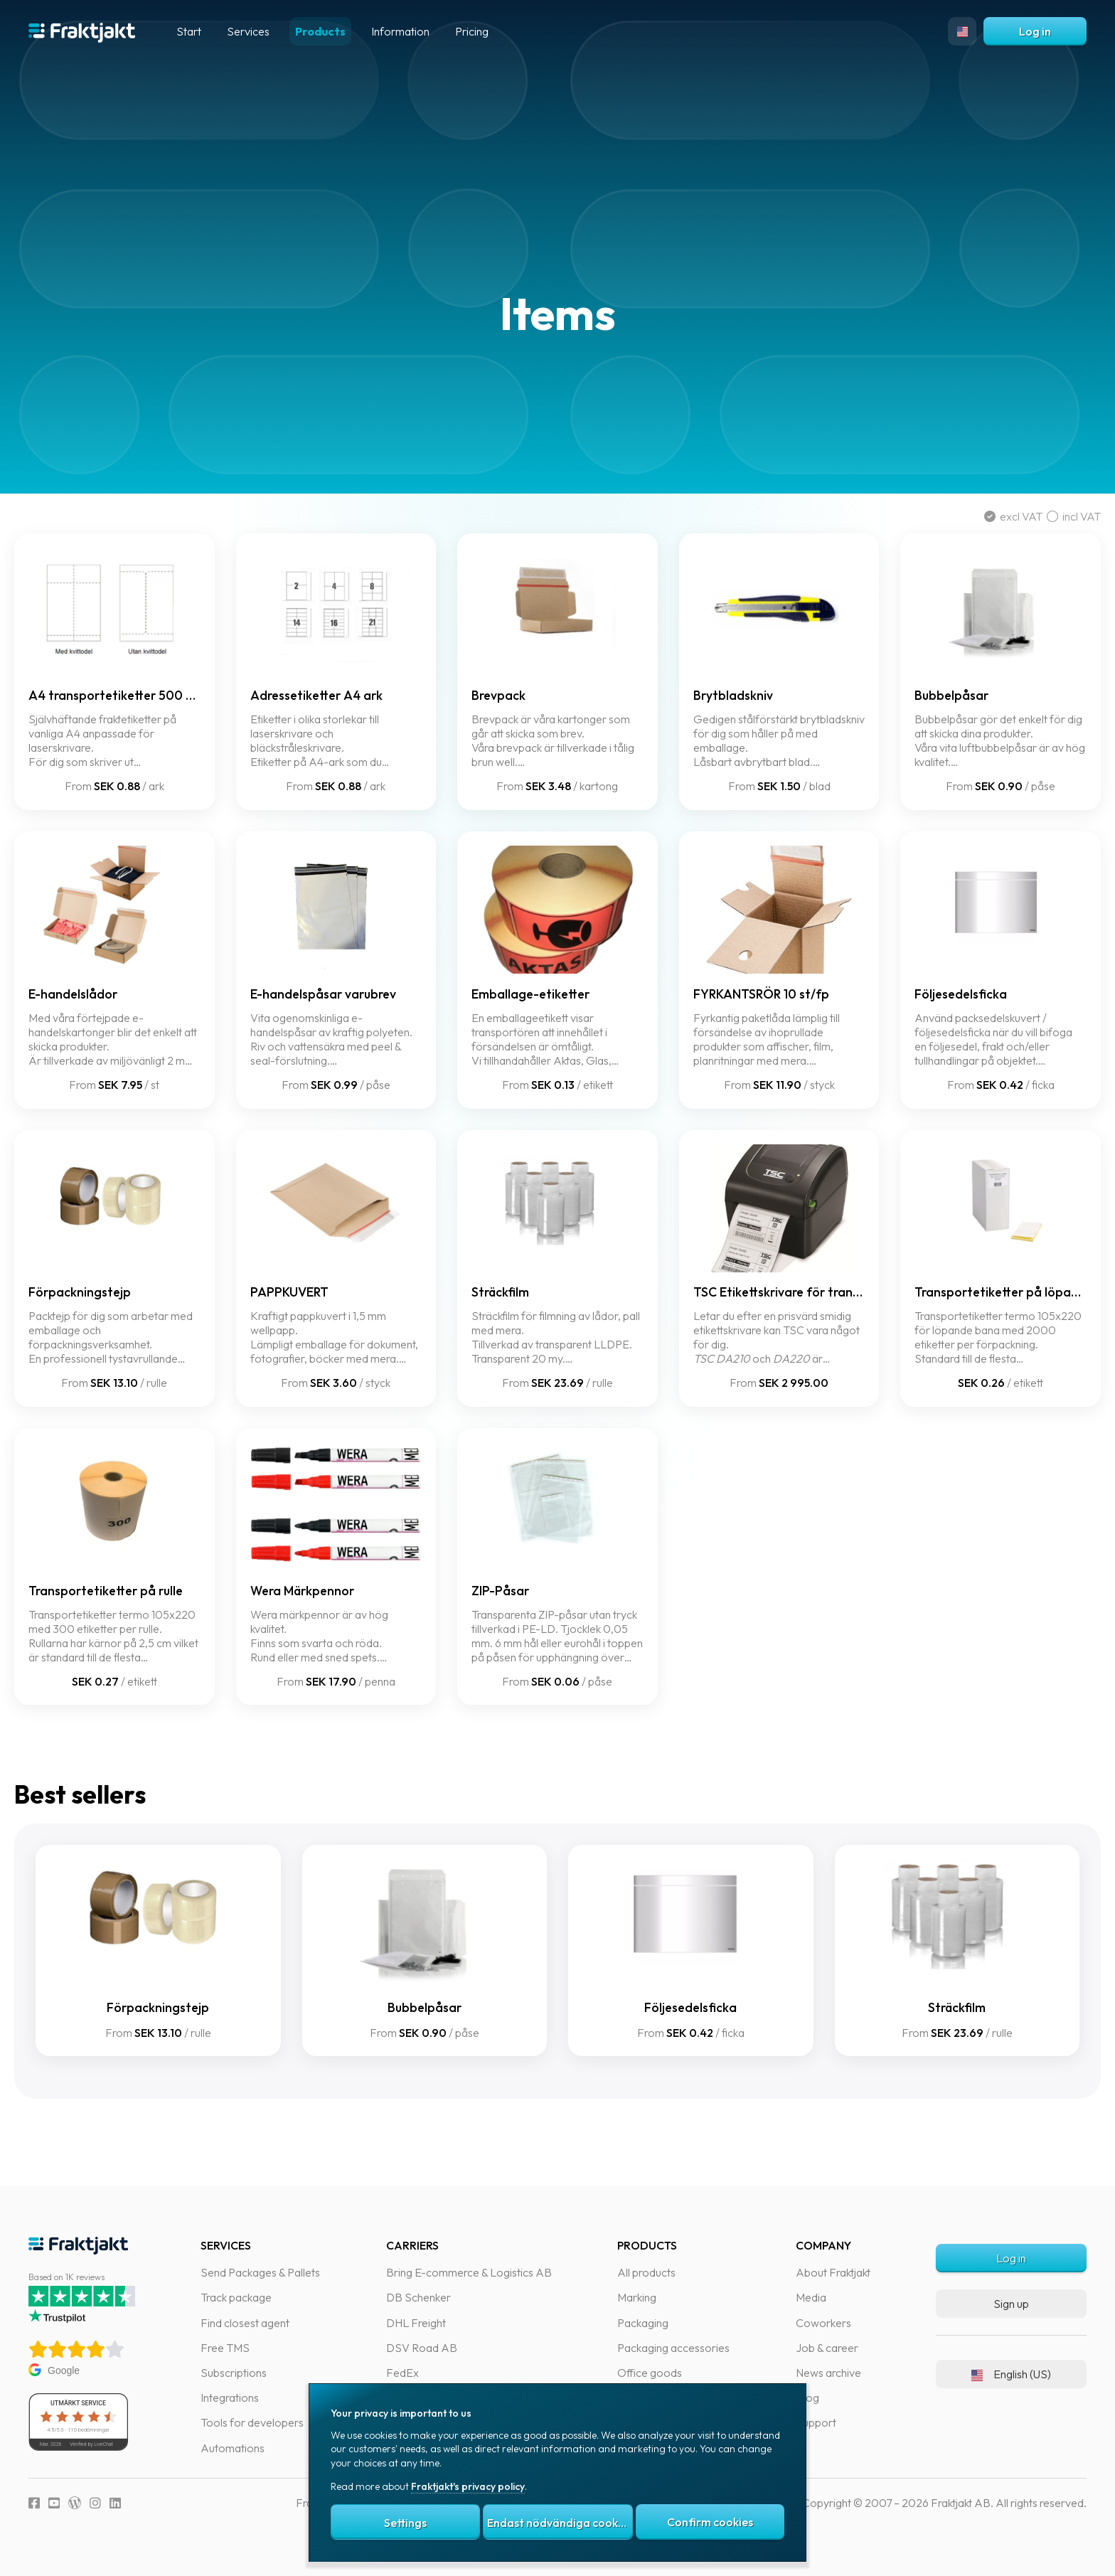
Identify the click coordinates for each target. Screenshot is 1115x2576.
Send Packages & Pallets (260, 2556)
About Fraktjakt (833, 2556)
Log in (1035, 31)
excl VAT (1001, 516)
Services (248, 31)
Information (400, 31)
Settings (405, 2523)
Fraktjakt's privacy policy (468, 2486)
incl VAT (1060, 516)
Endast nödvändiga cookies (559, 2523)
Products (320, 31)
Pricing (472, 31)
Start (188, 31)
